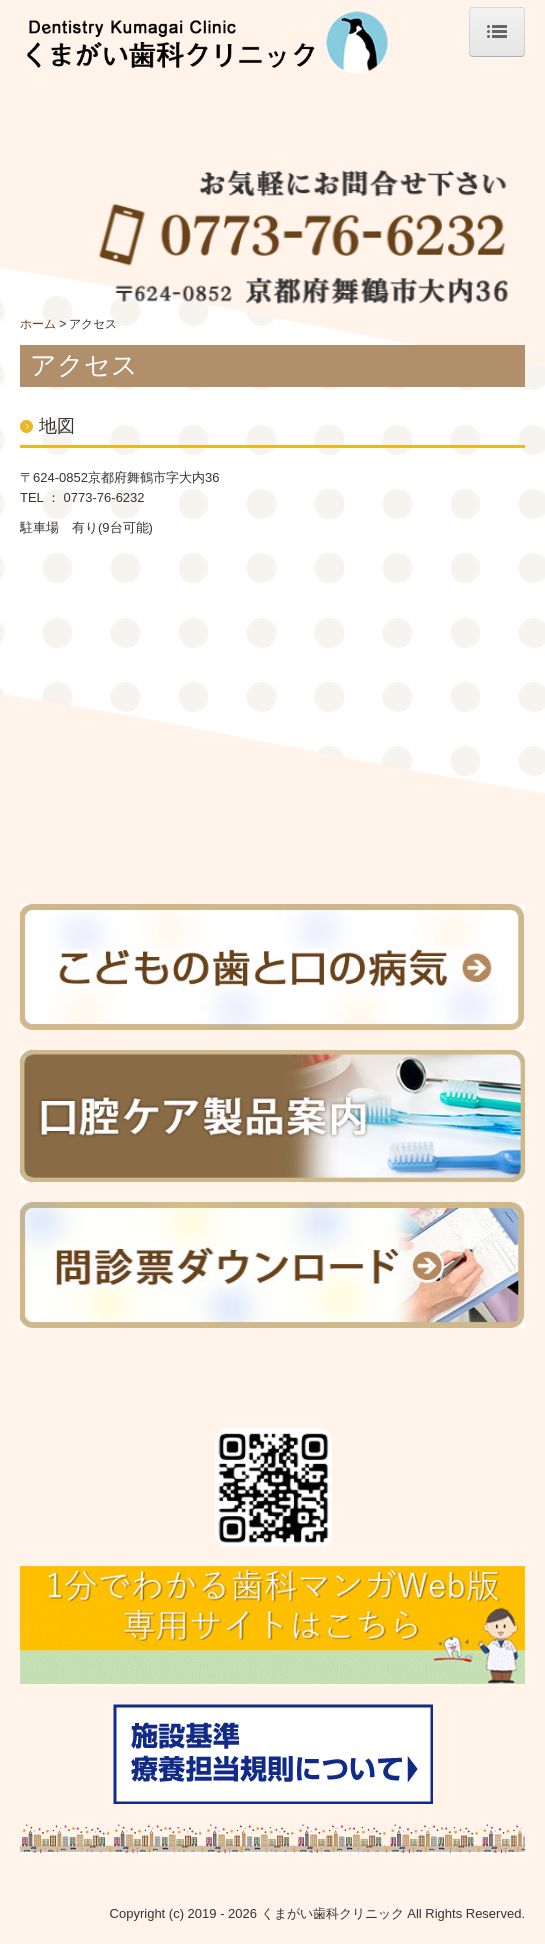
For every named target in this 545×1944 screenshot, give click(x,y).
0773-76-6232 (104, 497)
